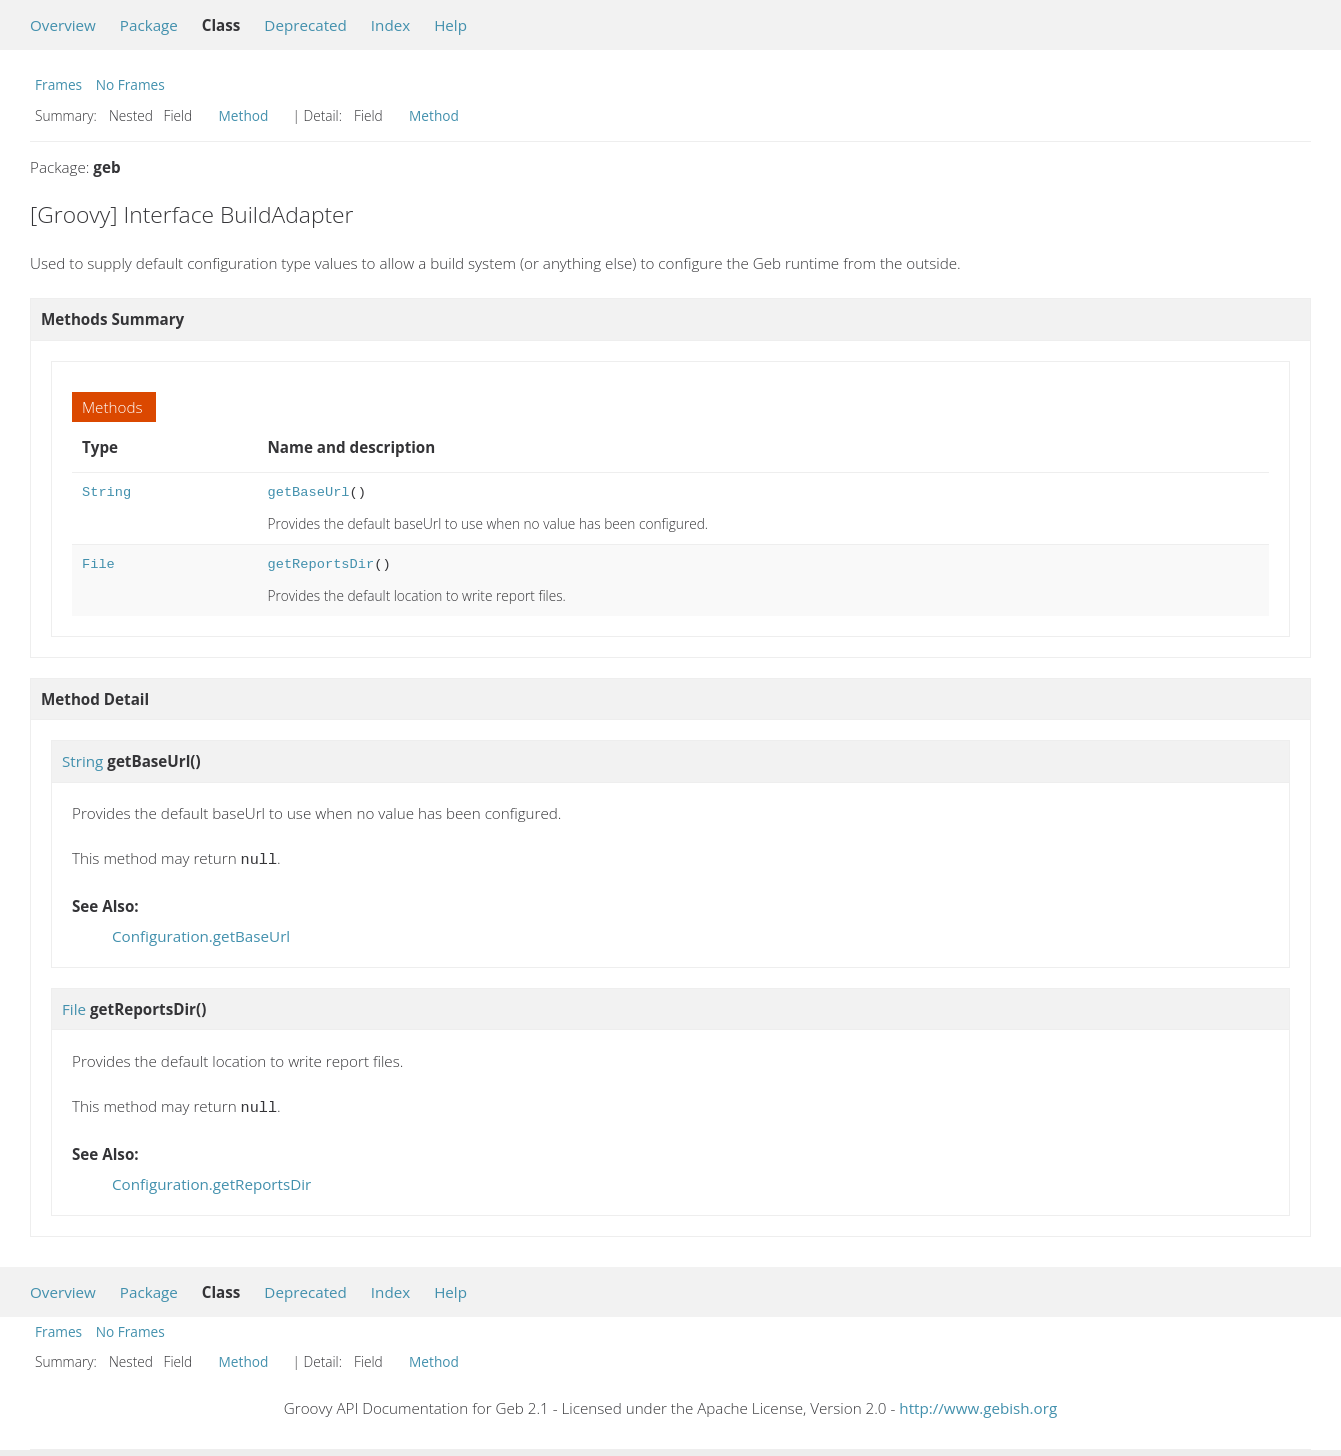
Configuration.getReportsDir (211, 1180)
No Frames (130, 84)
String (106, 492)
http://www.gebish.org (978, 1404)
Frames (58, 84)
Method (244, 115)
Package (149, 25)
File (98, 564)
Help (450, 25)
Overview (63, 25)
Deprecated (305, 25)
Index (390, 25)
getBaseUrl (309, 492)
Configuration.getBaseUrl (201, 934)
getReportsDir (321, 564)
